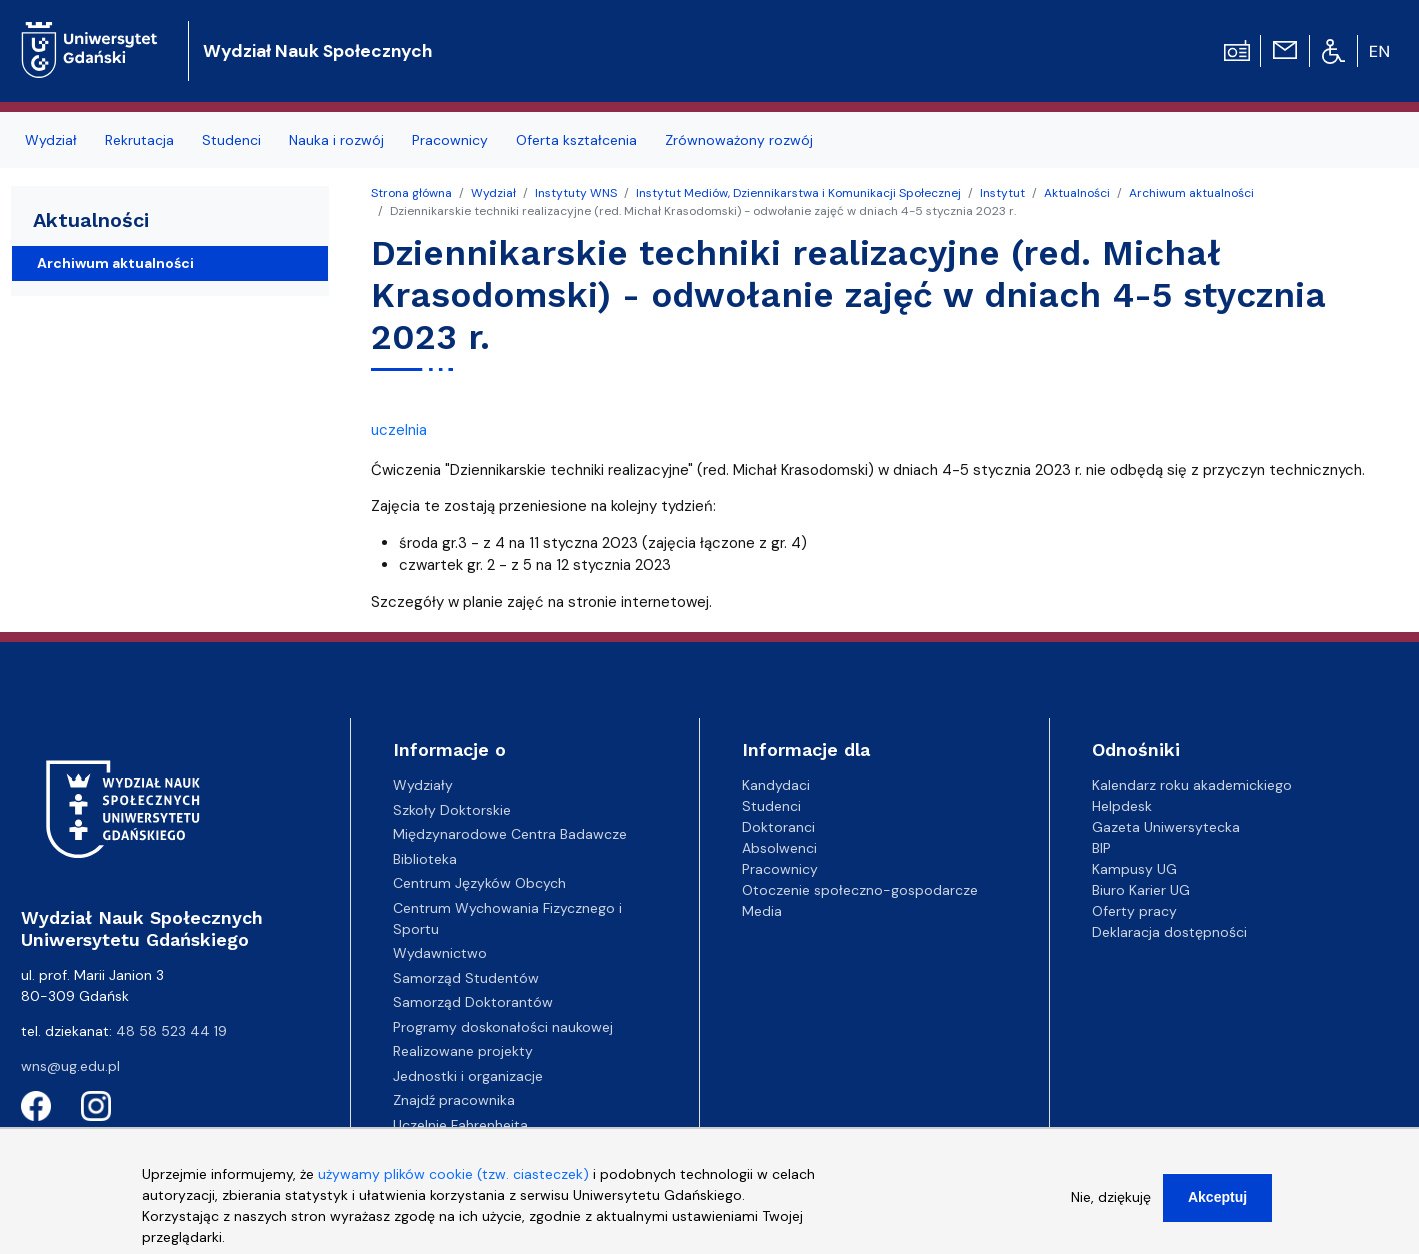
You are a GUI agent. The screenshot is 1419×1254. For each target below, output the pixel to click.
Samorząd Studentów (466, 978)
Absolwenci (779, 848)
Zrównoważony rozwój (739, 140)
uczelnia (399, 430)
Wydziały (423, 785)
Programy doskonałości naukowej (503, 1027)
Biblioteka (425, 859)
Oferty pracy (1134, 911)
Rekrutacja (139, 140)
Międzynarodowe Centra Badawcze (510, 834)
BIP (1101, 848)
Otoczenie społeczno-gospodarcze (860, 890)
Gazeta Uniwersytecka (1166, 827)
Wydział (51, 140)
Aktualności (1077, 193)
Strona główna (411, 193)
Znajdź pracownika (454, 1100)
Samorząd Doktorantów (473, 1002)
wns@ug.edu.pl (70, 1066)
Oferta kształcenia (576, 140)
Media (762, 911)
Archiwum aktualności (1191, 193)
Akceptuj (1217, 1210)
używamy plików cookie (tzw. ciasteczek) (453, 1187)
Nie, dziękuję (1111, 1210)
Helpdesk (1122, 806)
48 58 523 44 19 (171, 1031)
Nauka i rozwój (336, 140)
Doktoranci (778, 827)
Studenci (231, 140)
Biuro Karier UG (1141, 890)
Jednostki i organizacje (468, 1076)
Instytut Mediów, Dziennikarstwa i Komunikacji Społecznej (798, 193)
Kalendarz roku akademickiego (1192, 785)
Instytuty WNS (576, 193)
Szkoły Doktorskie (452, 810)
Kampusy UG (1134, 869)
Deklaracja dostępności (1169, 932)
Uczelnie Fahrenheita (460, 1125)
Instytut (1002, 193)
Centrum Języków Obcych (479, 883)
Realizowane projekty (463, 1051)
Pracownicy (450, 140)
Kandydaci (776, 785)
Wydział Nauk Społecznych (317, 51)
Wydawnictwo (440, 953)
